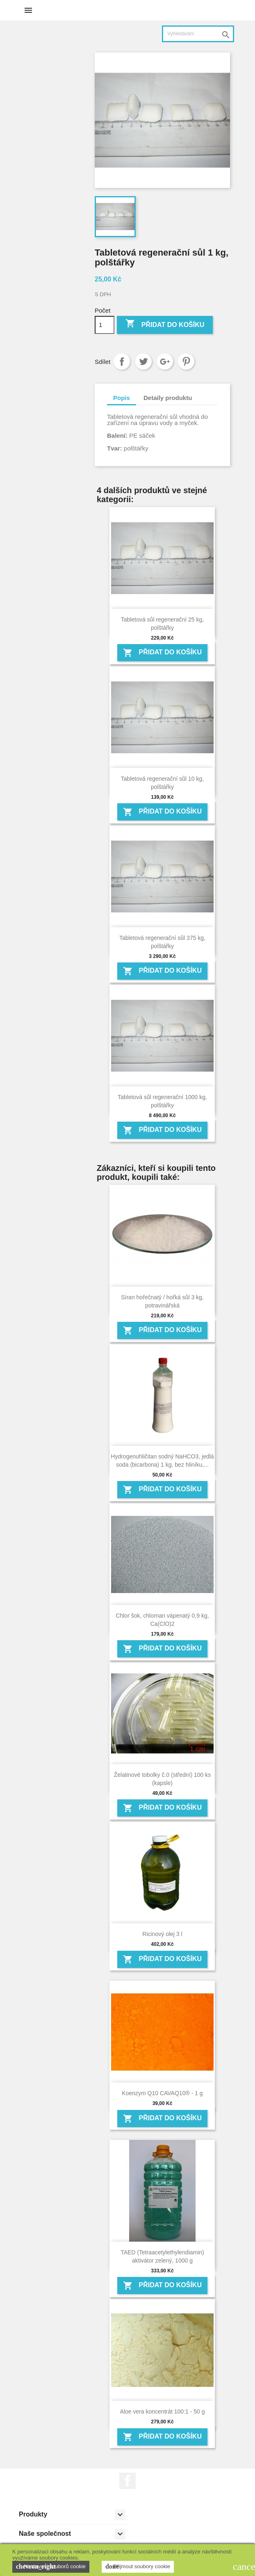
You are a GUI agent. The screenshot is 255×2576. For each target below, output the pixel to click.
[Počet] (104, 325)
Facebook (127, 2481)
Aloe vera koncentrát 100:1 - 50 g (162, 2411)
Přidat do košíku (164, 324)
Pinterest (186, 361)
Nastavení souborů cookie (51, 2566)
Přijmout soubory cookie (137, 2566)
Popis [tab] (121, 397)
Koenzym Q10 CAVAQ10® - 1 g (162, 2093)
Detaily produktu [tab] (167, 397)
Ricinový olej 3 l (162, 1934)
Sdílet (122, 361)
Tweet (143, 361)
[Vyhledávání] (198, 33)
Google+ (165, 361)
